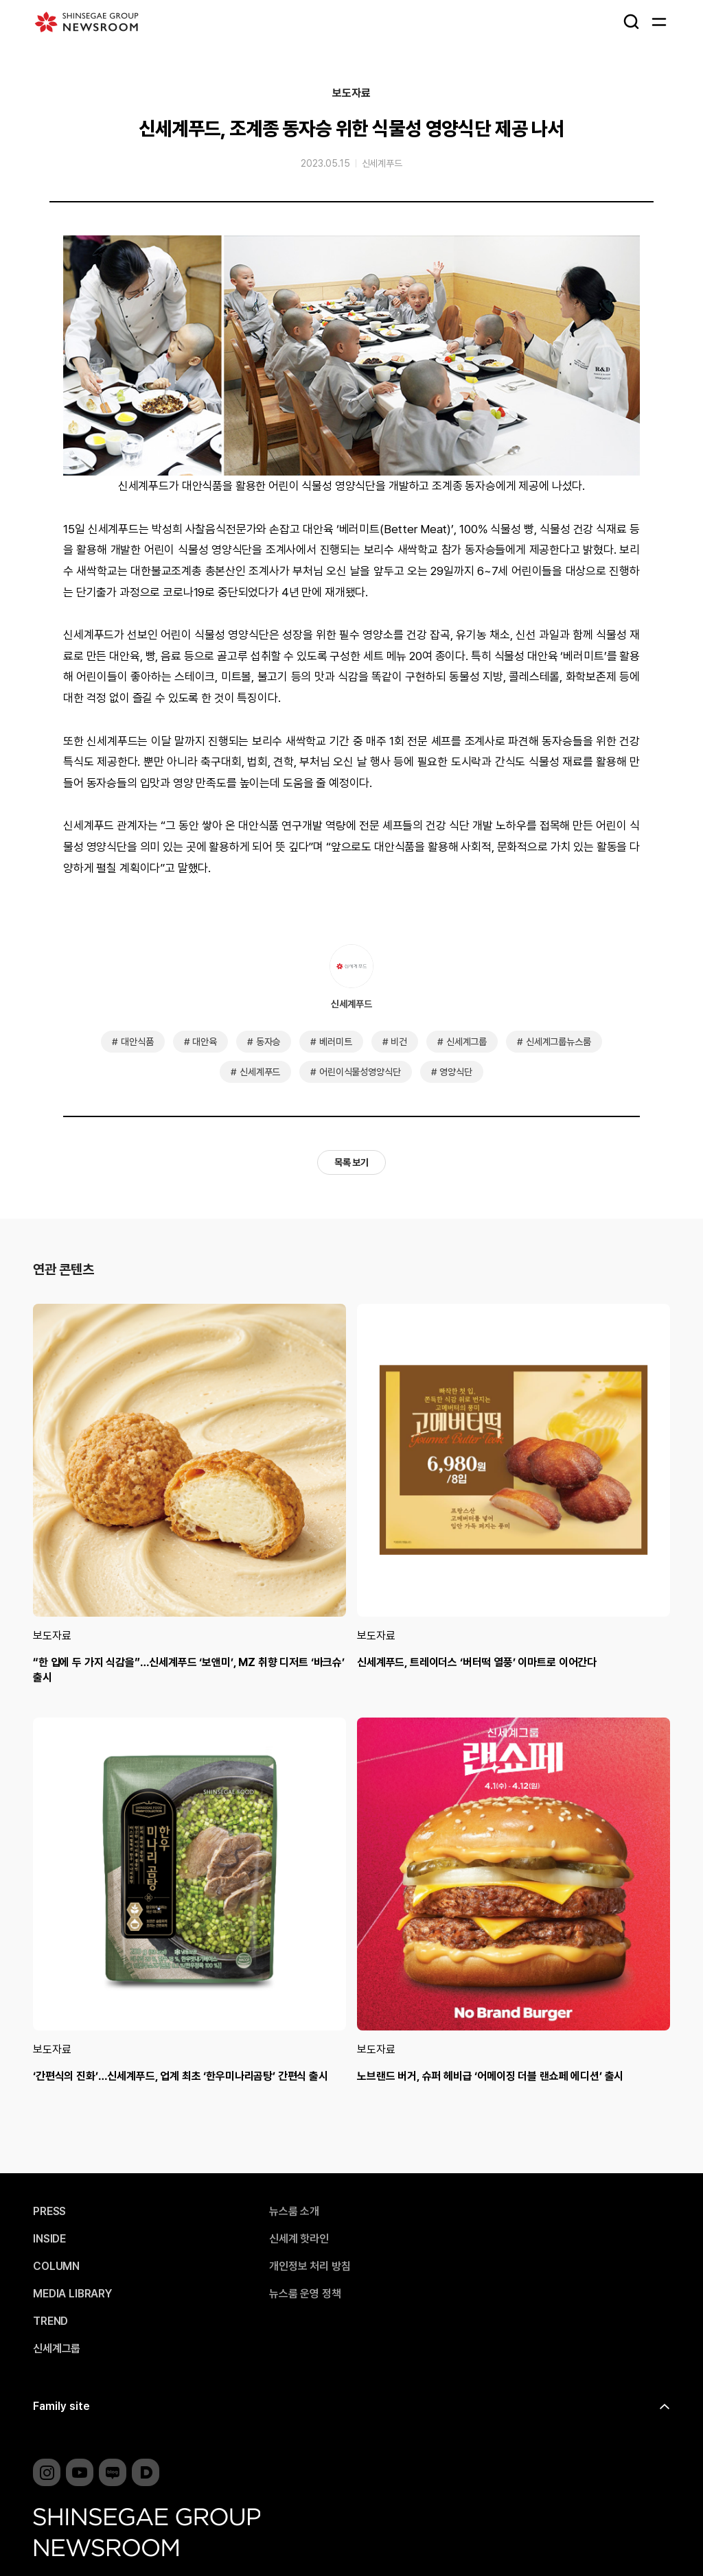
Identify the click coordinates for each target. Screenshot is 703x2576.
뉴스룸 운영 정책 (305, 2293)
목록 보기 (351, 1162)
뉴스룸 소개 (294, 2211)
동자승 (268, 1041)
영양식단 (455, 1071)
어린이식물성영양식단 (359, 1071)
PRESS (49, 2211)
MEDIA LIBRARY (72, 2293)
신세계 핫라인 (299, 2239)
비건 (399, 1041)
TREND (50, 2321)
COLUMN (56, 2266)
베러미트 (335, 1041)
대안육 (204, 1041)
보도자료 (351, 93)
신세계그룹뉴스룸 (558, 1041)
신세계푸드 (382, 163)
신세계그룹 (466, 1041)
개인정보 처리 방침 (309, 2266)
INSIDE (49, 2239)
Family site (61, 2406)
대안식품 (137, 1041)
